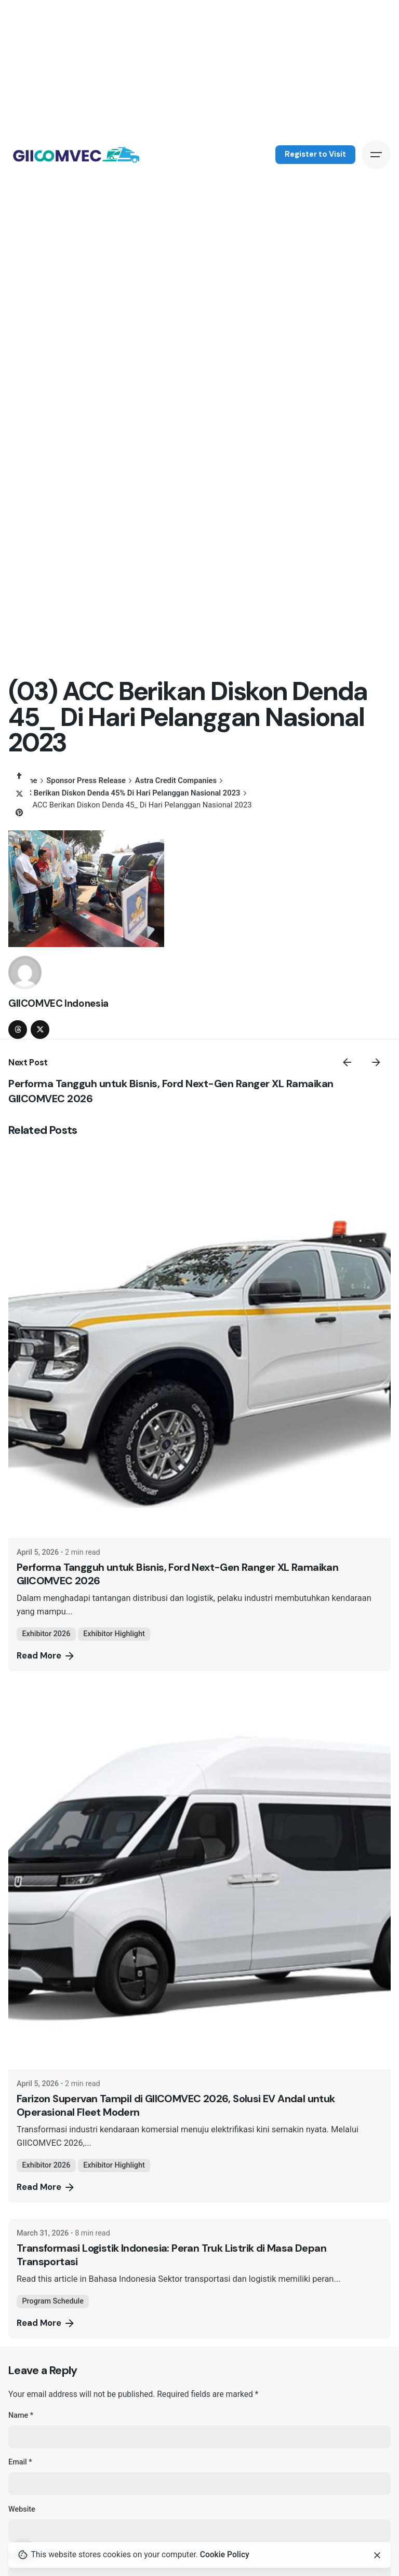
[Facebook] (19, 775)
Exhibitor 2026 (46, 1633)
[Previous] (347, 1062)
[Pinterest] (19, 812)
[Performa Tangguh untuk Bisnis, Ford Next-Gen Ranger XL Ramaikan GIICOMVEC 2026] (199, 1347)
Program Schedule (53, 2301)
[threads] (17, 1029)
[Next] (376, 1062)
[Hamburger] (376, 154)
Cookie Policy (224, 2554)
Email (20, 2462)
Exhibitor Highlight (114, 1633)
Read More (46, 1656)
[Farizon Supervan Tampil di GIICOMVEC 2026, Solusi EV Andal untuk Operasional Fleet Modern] (199, 1879)
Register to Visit (315, 154)
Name (20, 2415)
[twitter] (40, 1029)
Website (21, 2509)
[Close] (377, 2555)
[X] (19, 794)
